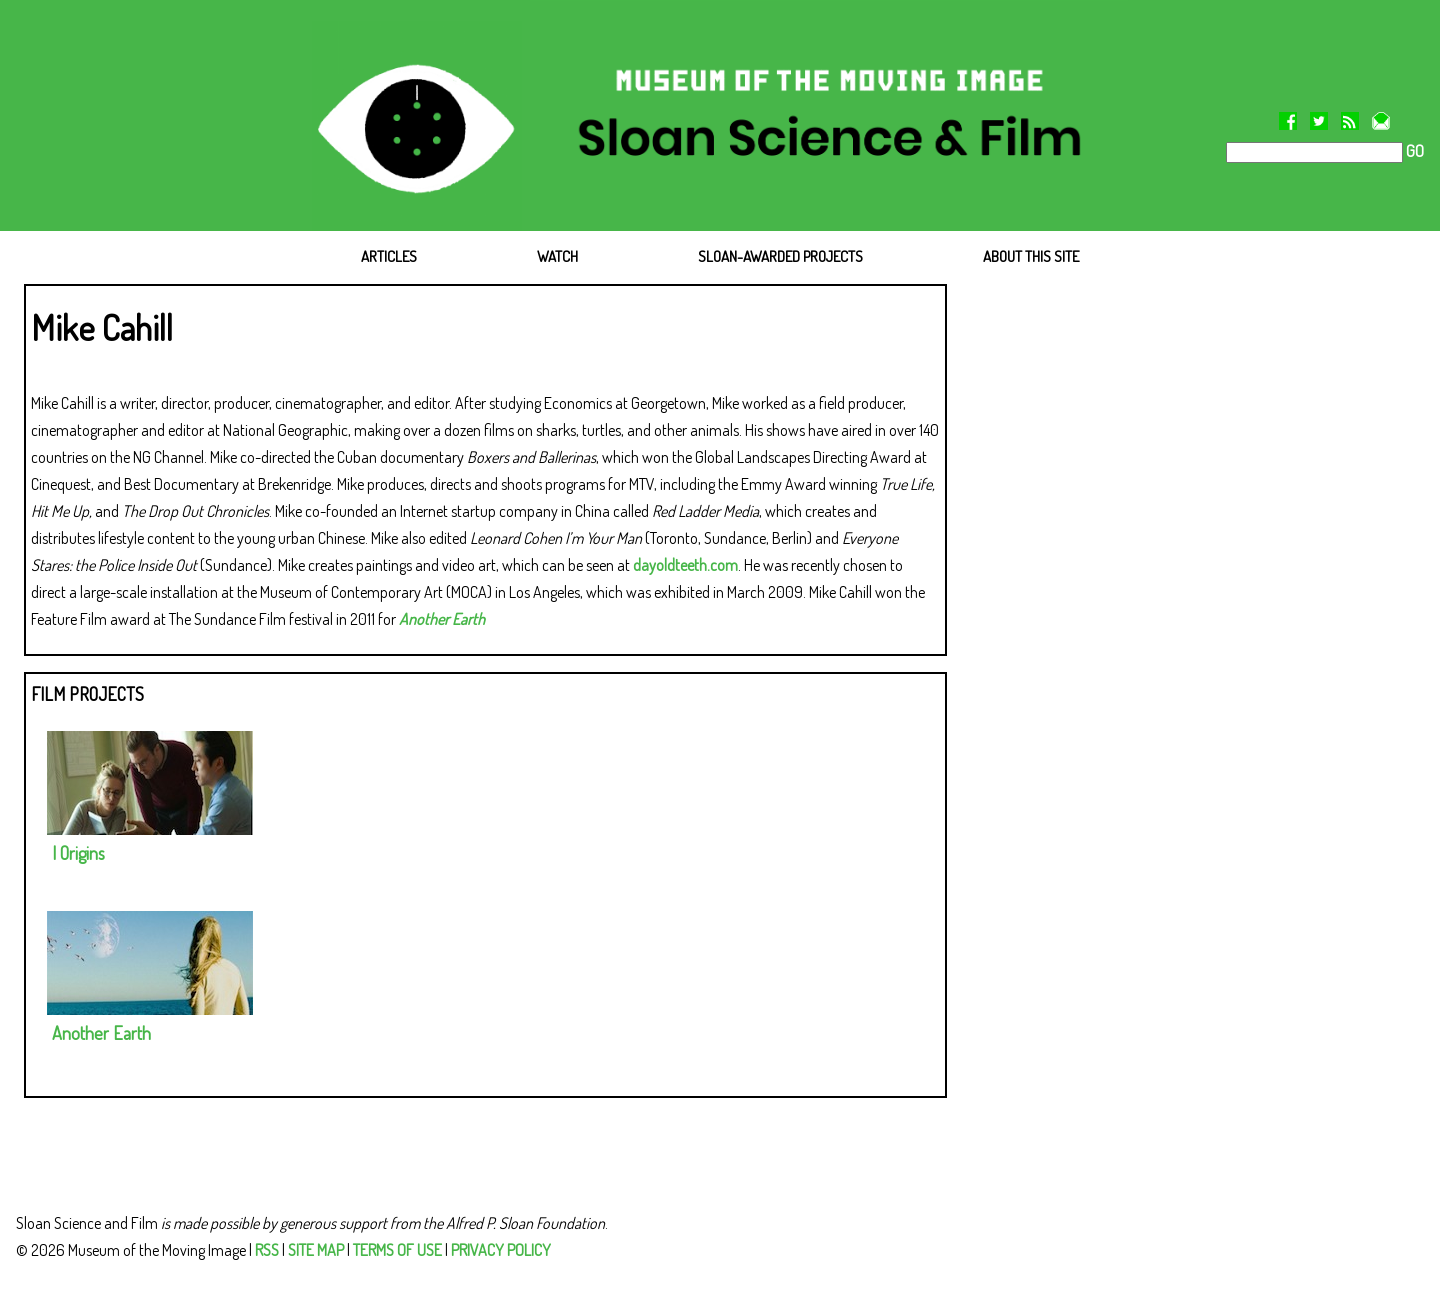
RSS (267, 1250)
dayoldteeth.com (685, 565)
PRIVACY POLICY (501, 1250)
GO (1413, 151)
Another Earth (442, 619)
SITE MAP (316, 1250)
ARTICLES (389, 256)
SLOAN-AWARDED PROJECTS (780, 256)
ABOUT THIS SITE (1031, 256)
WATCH (557, 256)
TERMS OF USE (397, 1250)
